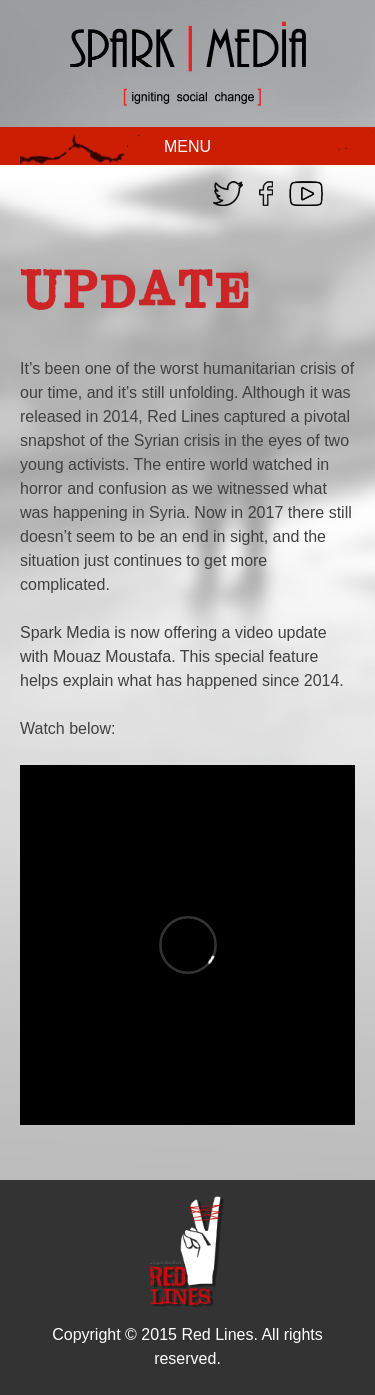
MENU (187, 146)
